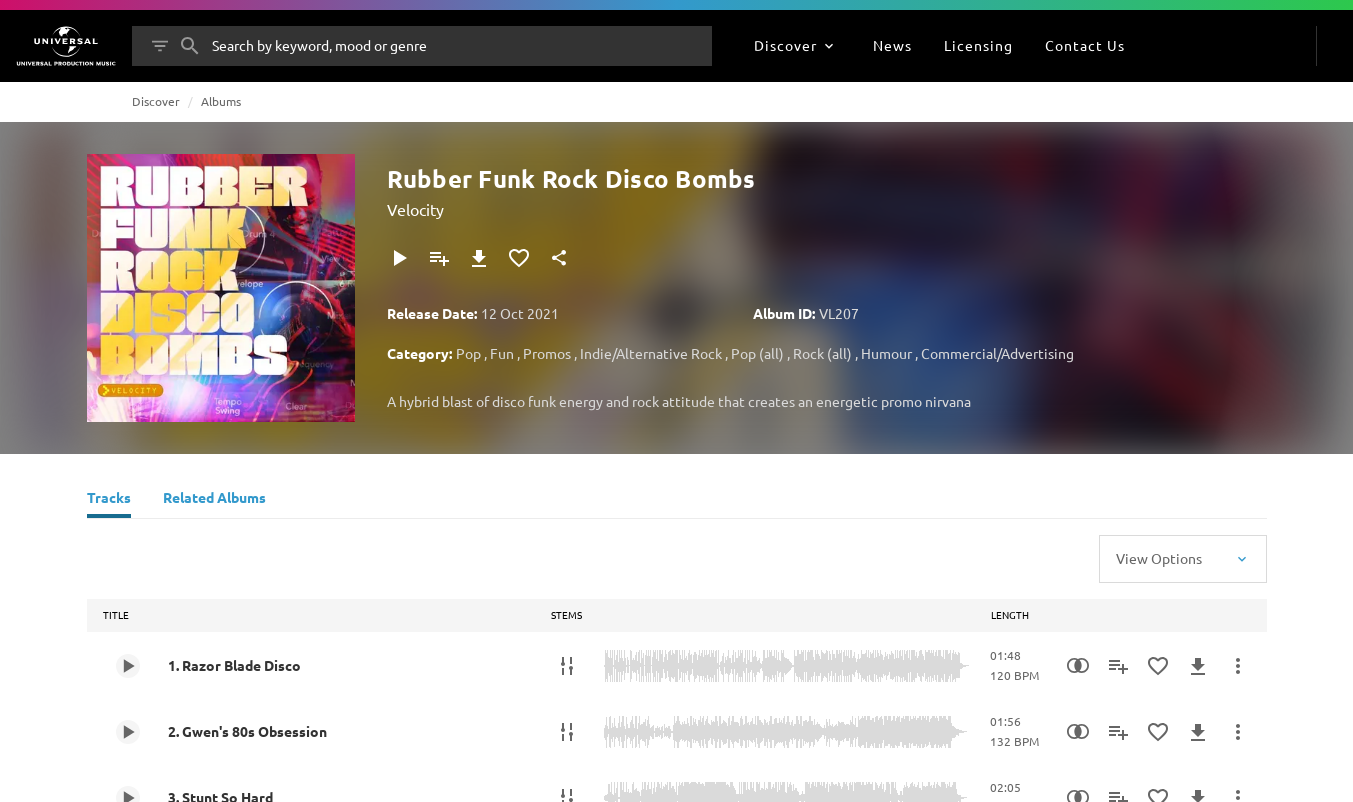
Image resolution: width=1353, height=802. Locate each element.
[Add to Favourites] (519, 258)
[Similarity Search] (1078, 666)
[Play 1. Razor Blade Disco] (128, 666)
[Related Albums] (214, 500)
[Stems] (567, 666)
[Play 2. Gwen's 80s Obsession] (128, 732)
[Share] (559, 258)
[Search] (190, 46)
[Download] (479, 258)
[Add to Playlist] (439, 258)
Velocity (415, 209)
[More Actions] (1238, 666)
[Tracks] (109, 500)
